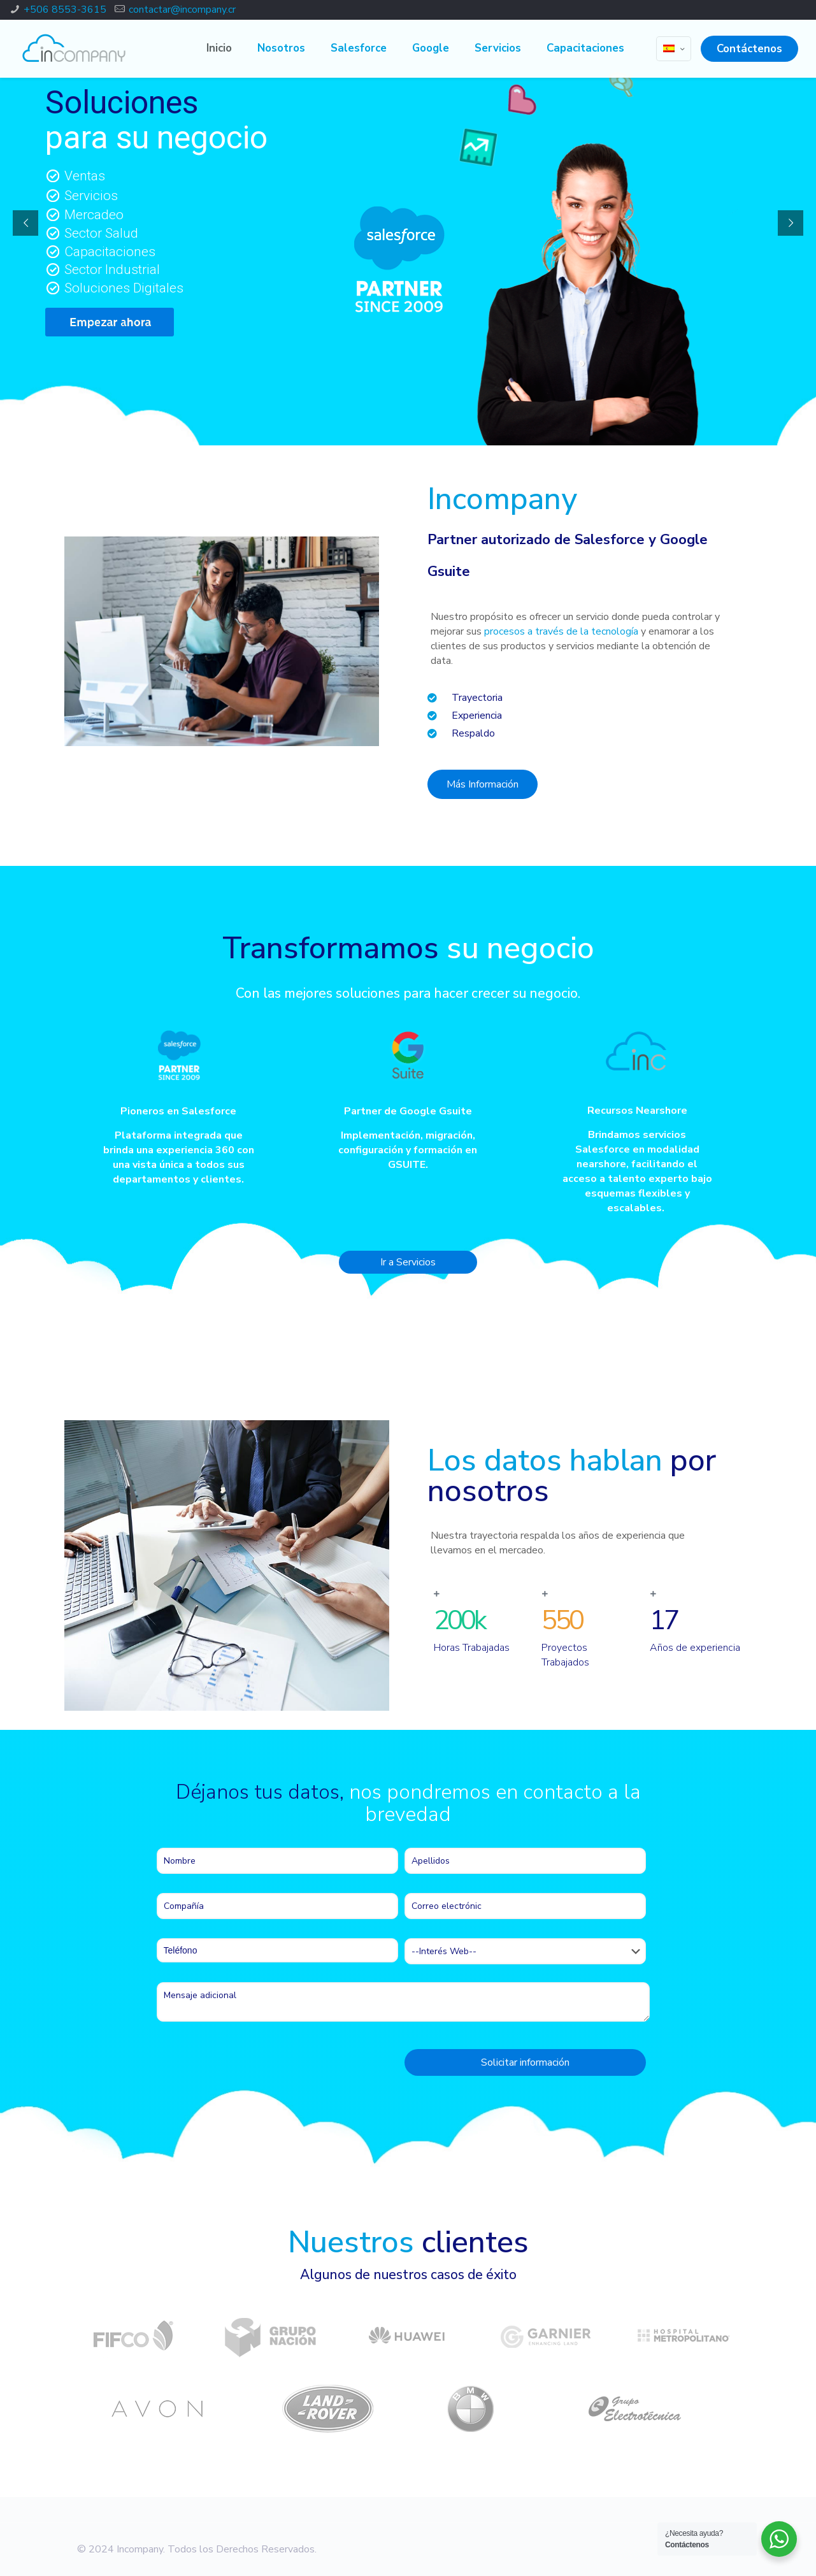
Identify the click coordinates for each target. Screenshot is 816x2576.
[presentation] (253, 2065)
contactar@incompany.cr (182, 10)
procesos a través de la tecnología (561, 631)
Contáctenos (749, 48)
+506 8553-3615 (65, 10)
